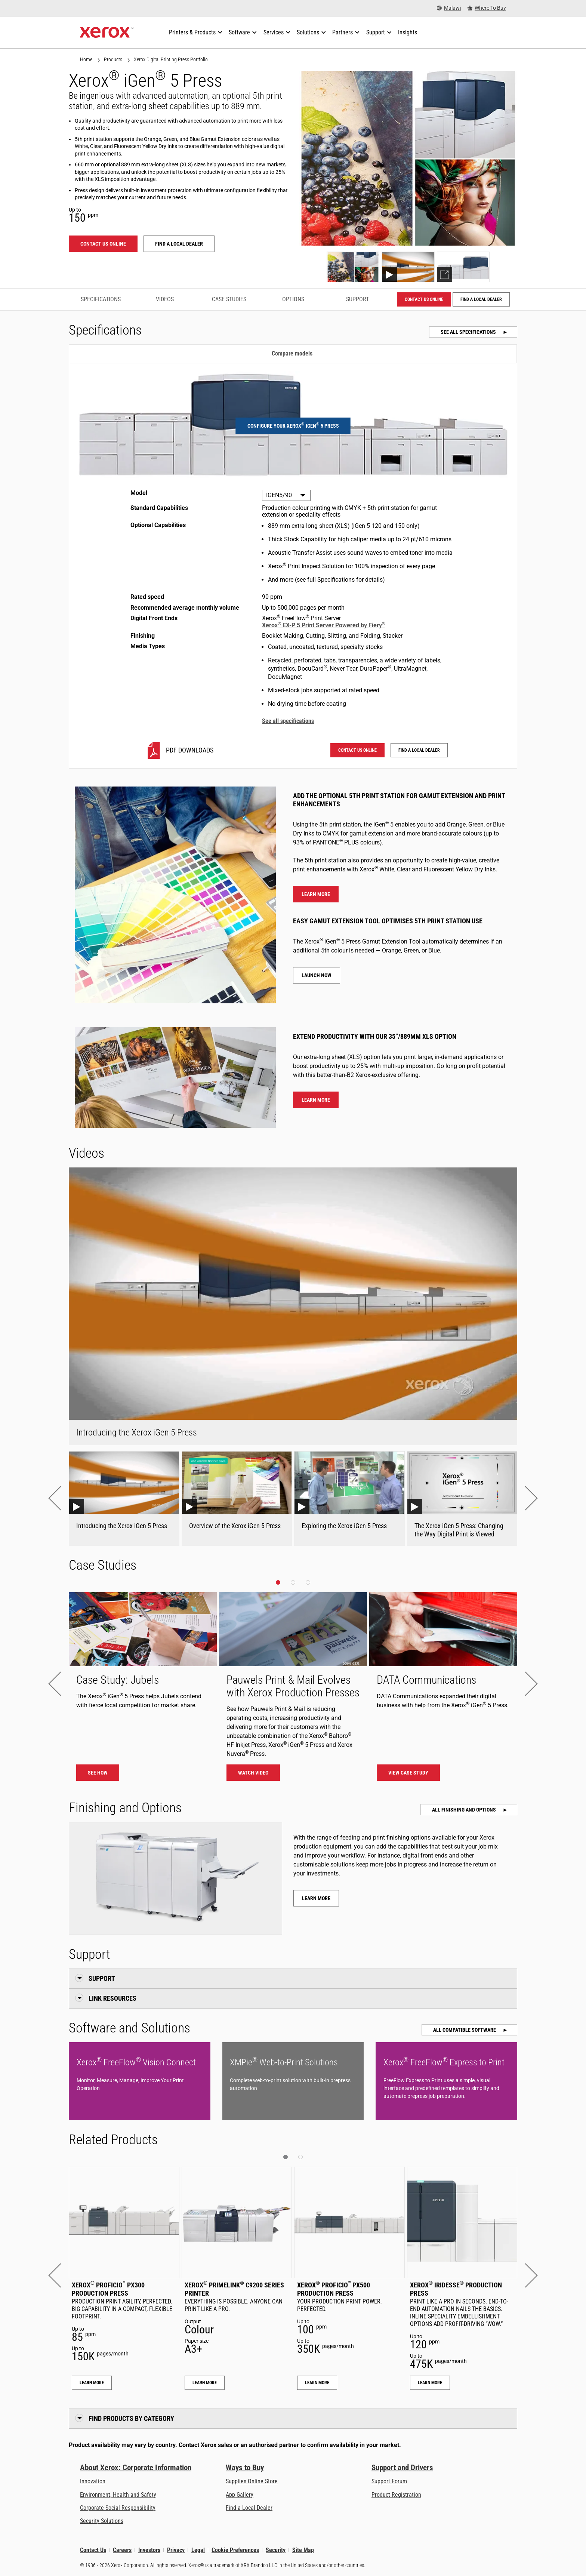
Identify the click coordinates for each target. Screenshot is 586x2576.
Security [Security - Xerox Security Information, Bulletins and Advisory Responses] (276, 2550)
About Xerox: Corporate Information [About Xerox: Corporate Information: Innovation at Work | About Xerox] (135, 2467)
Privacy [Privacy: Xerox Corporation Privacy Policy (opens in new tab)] (176, 2550)
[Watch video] (293, 1690)
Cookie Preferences (235, 2550)
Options (293, 299)
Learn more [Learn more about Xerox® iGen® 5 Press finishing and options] (316, 1898)
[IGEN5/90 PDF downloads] (179, 750)
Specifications (101, 299)
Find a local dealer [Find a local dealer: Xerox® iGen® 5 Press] (179, 244)
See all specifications (469, 332)
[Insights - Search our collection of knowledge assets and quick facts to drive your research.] (407, 32)
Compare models (292, 353)
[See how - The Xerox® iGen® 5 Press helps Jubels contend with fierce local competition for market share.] (143, 1690)
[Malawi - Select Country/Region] (449, 8)
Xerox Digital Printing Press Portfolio (171, 59)
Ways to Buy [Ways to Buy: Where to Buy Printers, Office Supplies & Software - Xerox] (245, 2467)
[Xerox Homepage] (106, 32)
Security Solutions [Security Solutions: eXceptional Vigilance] (101, 2520)
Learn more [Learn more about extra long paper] (316, 1100)
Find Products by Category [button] (131, 2418)
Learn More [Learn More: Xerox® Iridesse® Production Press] (430, 2382)
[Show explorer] (463, 267)
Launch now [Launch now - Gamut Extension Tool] (316, 975)
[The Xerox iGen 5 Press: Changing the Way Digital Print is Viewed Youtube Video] (462, 1498)
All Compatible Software (465, 2030)
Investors (149, 2550)
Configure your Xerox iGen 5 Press (293, 425)
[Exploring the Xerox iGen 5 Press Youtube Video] (349, 1498)
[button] (60, 1498)
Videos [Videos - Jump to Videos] (165, 299)
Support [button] (102, 1978)
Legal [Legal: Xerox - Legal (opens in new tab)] (198, 2550)
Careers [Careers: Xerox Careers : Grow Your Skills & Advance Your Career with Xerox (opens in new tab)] (122, 2550)
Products (113, 59)
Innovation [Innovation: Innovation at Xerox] (92, 2481)
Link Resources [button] (112, 1998)
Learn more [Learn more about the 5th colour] (316, 894)
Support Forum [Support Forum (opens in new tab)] (389, 2481)
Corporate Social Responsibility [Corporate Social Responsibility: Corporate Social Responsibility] (117, 2507)
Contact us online (103, 244)
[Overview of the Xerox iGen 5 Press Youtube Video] (237, 1498)
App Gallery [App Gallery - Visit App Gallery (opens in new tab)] (239, 2494)
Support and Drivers (402, 2467)
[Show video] (408, 267)
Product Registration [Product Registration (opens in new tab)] (396, 2494)
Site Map (303, 2550)
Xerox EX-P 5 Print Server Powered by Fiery (323, 625)
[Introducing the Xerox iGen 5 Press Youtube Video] (124, 1498)
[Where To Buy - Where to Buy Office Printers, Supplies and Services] (487, 8)
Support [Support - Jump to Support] (357, 299)
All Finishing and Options (464, 1810)
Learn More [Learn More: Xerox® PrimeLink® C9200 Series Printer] (204, 2382)
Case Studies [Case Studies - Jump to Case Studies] (229, 299)
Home (86, 59)
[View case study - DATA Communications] (443, 1690)
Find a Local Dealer (249, 2507)
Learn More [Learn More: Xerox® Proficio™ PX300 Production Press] (92, 2382)
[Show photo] (353, 267)
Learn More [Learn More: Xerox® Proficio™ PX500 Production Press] (317, 2382)
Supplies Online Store (252, 2481)
